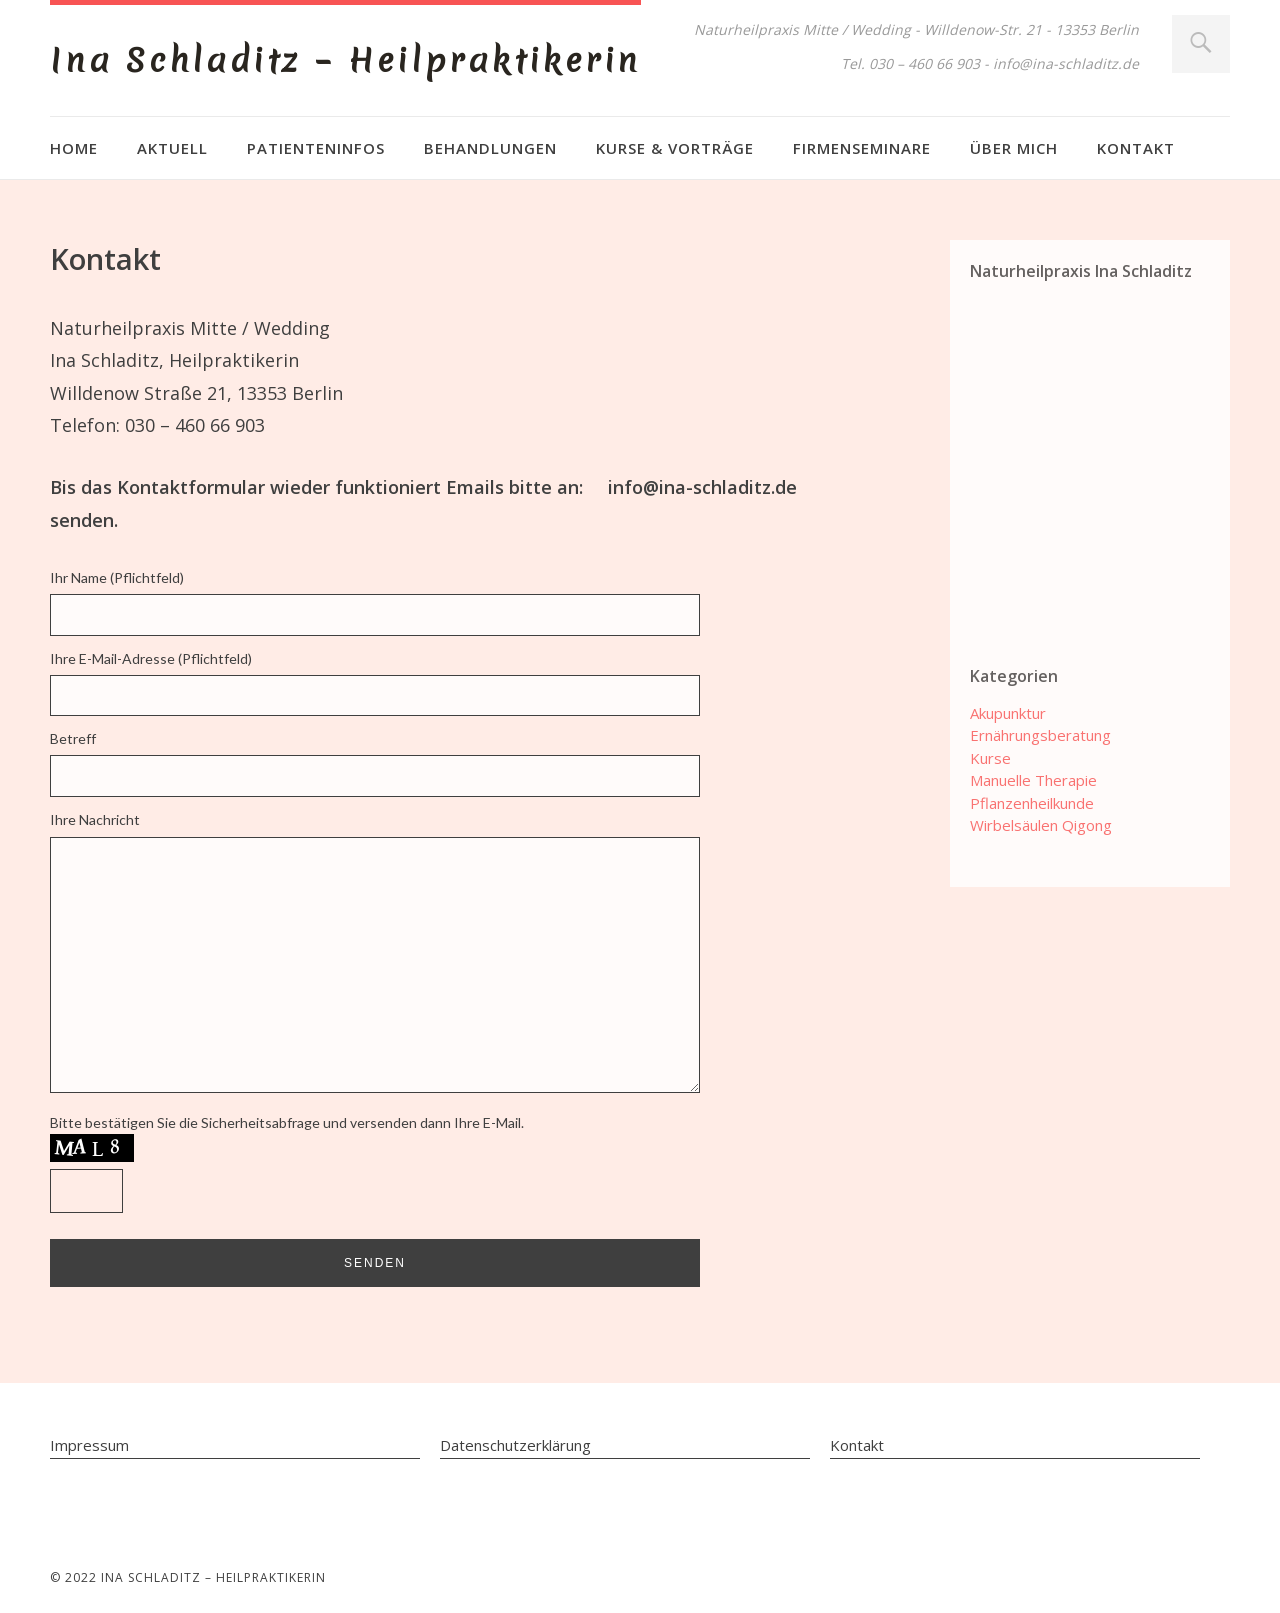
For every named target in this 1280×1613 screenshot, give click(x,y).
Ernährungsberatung (1040, 735)
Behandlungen (490, 148)
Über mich (1014, 148)
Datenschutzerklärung (515, 1445)
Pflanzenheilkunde (1032, 803)
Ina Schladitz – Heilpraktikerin (354, 60)
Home (74, 148)
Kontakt (1136, 148)
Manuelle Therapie (1033, 780)
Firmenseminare (862, 148)
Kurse (990, 758)
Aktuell (172, 148)
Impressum (89, 1445)
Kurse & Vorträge (675, 148)
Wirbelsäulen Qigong (1041, 825)
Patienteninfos (316, 148)
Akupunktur (1008, 713)
